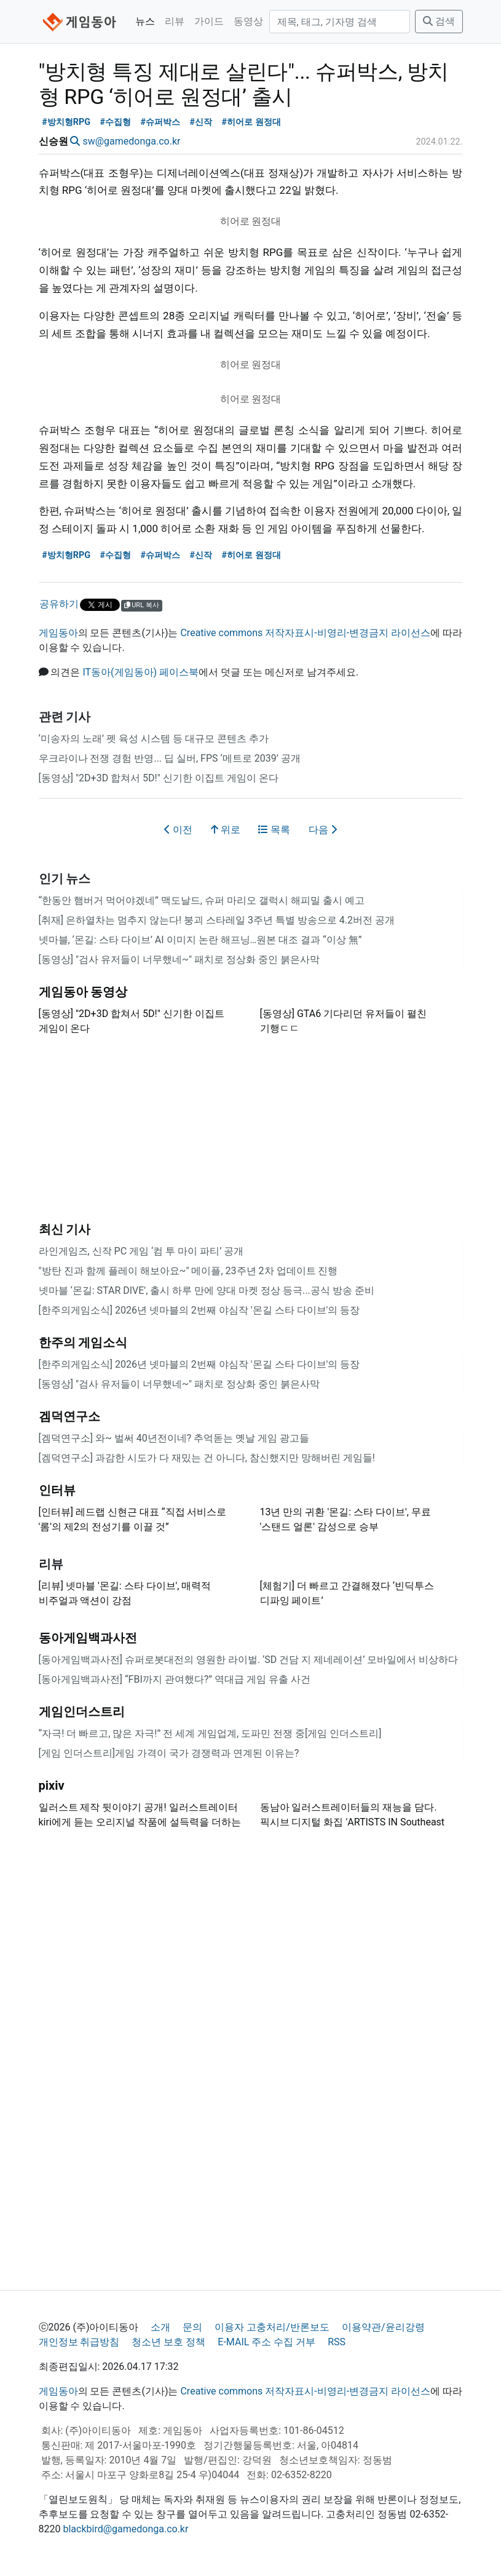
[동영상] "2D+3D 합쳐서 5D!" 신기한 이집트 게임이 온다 (158, 778)
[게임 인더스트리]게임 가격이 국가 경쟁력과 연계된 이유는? (169, 1753)
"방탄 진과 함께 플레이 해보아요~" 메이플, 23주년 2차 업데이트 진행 (188, 1271)
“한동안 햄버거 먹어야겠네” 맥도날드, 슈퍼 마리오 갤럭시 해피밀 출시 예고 (202, 900)
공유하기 (59, 604)
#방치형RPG (66, 122)
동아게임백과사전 (88, 1637)
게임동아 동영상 (83, 991)
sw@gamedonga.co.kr (131, 141)
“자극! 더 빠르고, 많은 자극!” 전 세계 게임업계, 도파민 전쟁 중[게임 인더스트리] (210, 1733)
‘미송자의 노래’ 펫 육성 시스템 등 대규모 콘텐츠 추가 (154, 738)
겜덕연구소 (69, 1416)
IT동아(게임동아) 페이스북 (140, 672)
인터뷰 (57, 1490)
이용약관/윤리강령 (383, 2327)
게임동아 (58, 633)
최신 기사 (65, 1229)
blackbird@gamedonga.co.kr (125, 2529)
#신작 (201, 122)
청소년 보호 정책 (168, 2342)
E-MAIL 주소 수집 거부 (266, 2342)
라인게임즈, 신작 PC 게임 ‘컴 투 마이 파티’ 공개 (141, 1251)
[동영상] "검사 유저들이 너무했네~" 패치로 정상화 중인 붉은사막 (179, 959)
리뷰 (174, 21)
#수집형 (116, 122)
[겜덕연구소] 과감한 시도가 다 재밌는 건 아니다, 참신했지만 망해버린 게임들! (207, 1458)
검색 (439, 21)
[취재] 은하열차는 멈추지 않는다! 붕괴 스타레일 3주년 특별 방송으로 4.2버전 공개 (217, 920)
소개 (160, 2327)
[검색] (339, 21)
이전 (178, 829)
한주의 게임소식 (83, 1342)
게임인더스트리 (82, 1711)
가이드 (209, 21)
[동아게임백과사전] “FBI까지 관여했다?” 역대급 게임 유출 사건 (174, 1679)
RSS (336, 2342)
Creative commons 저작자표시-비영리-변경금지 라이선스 (305, 633)
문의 (192, 2327)
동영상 (248, 21)
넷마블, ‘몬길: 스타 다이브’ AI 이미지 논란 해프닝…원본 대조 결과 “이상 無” (200, 940)
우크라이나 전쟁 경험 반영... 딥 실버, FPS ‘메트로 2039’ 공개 (170, 758)
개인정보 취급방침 (79, 2342)
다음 (323, 829)
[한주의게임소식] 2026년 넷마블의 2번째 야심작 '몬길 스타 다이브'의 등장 (199, 1310)
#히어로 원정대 (251, 122)
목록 (274, 829)
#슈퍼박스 (161, 122)
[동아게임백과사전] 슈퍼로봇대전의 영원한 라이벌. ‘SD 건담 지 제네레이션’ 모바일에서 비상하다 (249, 1659)
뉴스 (145, 21)
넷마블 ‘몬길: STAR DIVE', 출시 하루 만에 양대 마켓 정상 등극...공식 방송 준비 (206, 1290)
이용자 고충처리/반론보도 (272, 2327)
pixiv (52, 1785)
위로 (225, 829)
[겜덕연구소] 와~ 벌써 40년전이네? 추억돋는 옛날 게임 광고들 (174, 1438)
